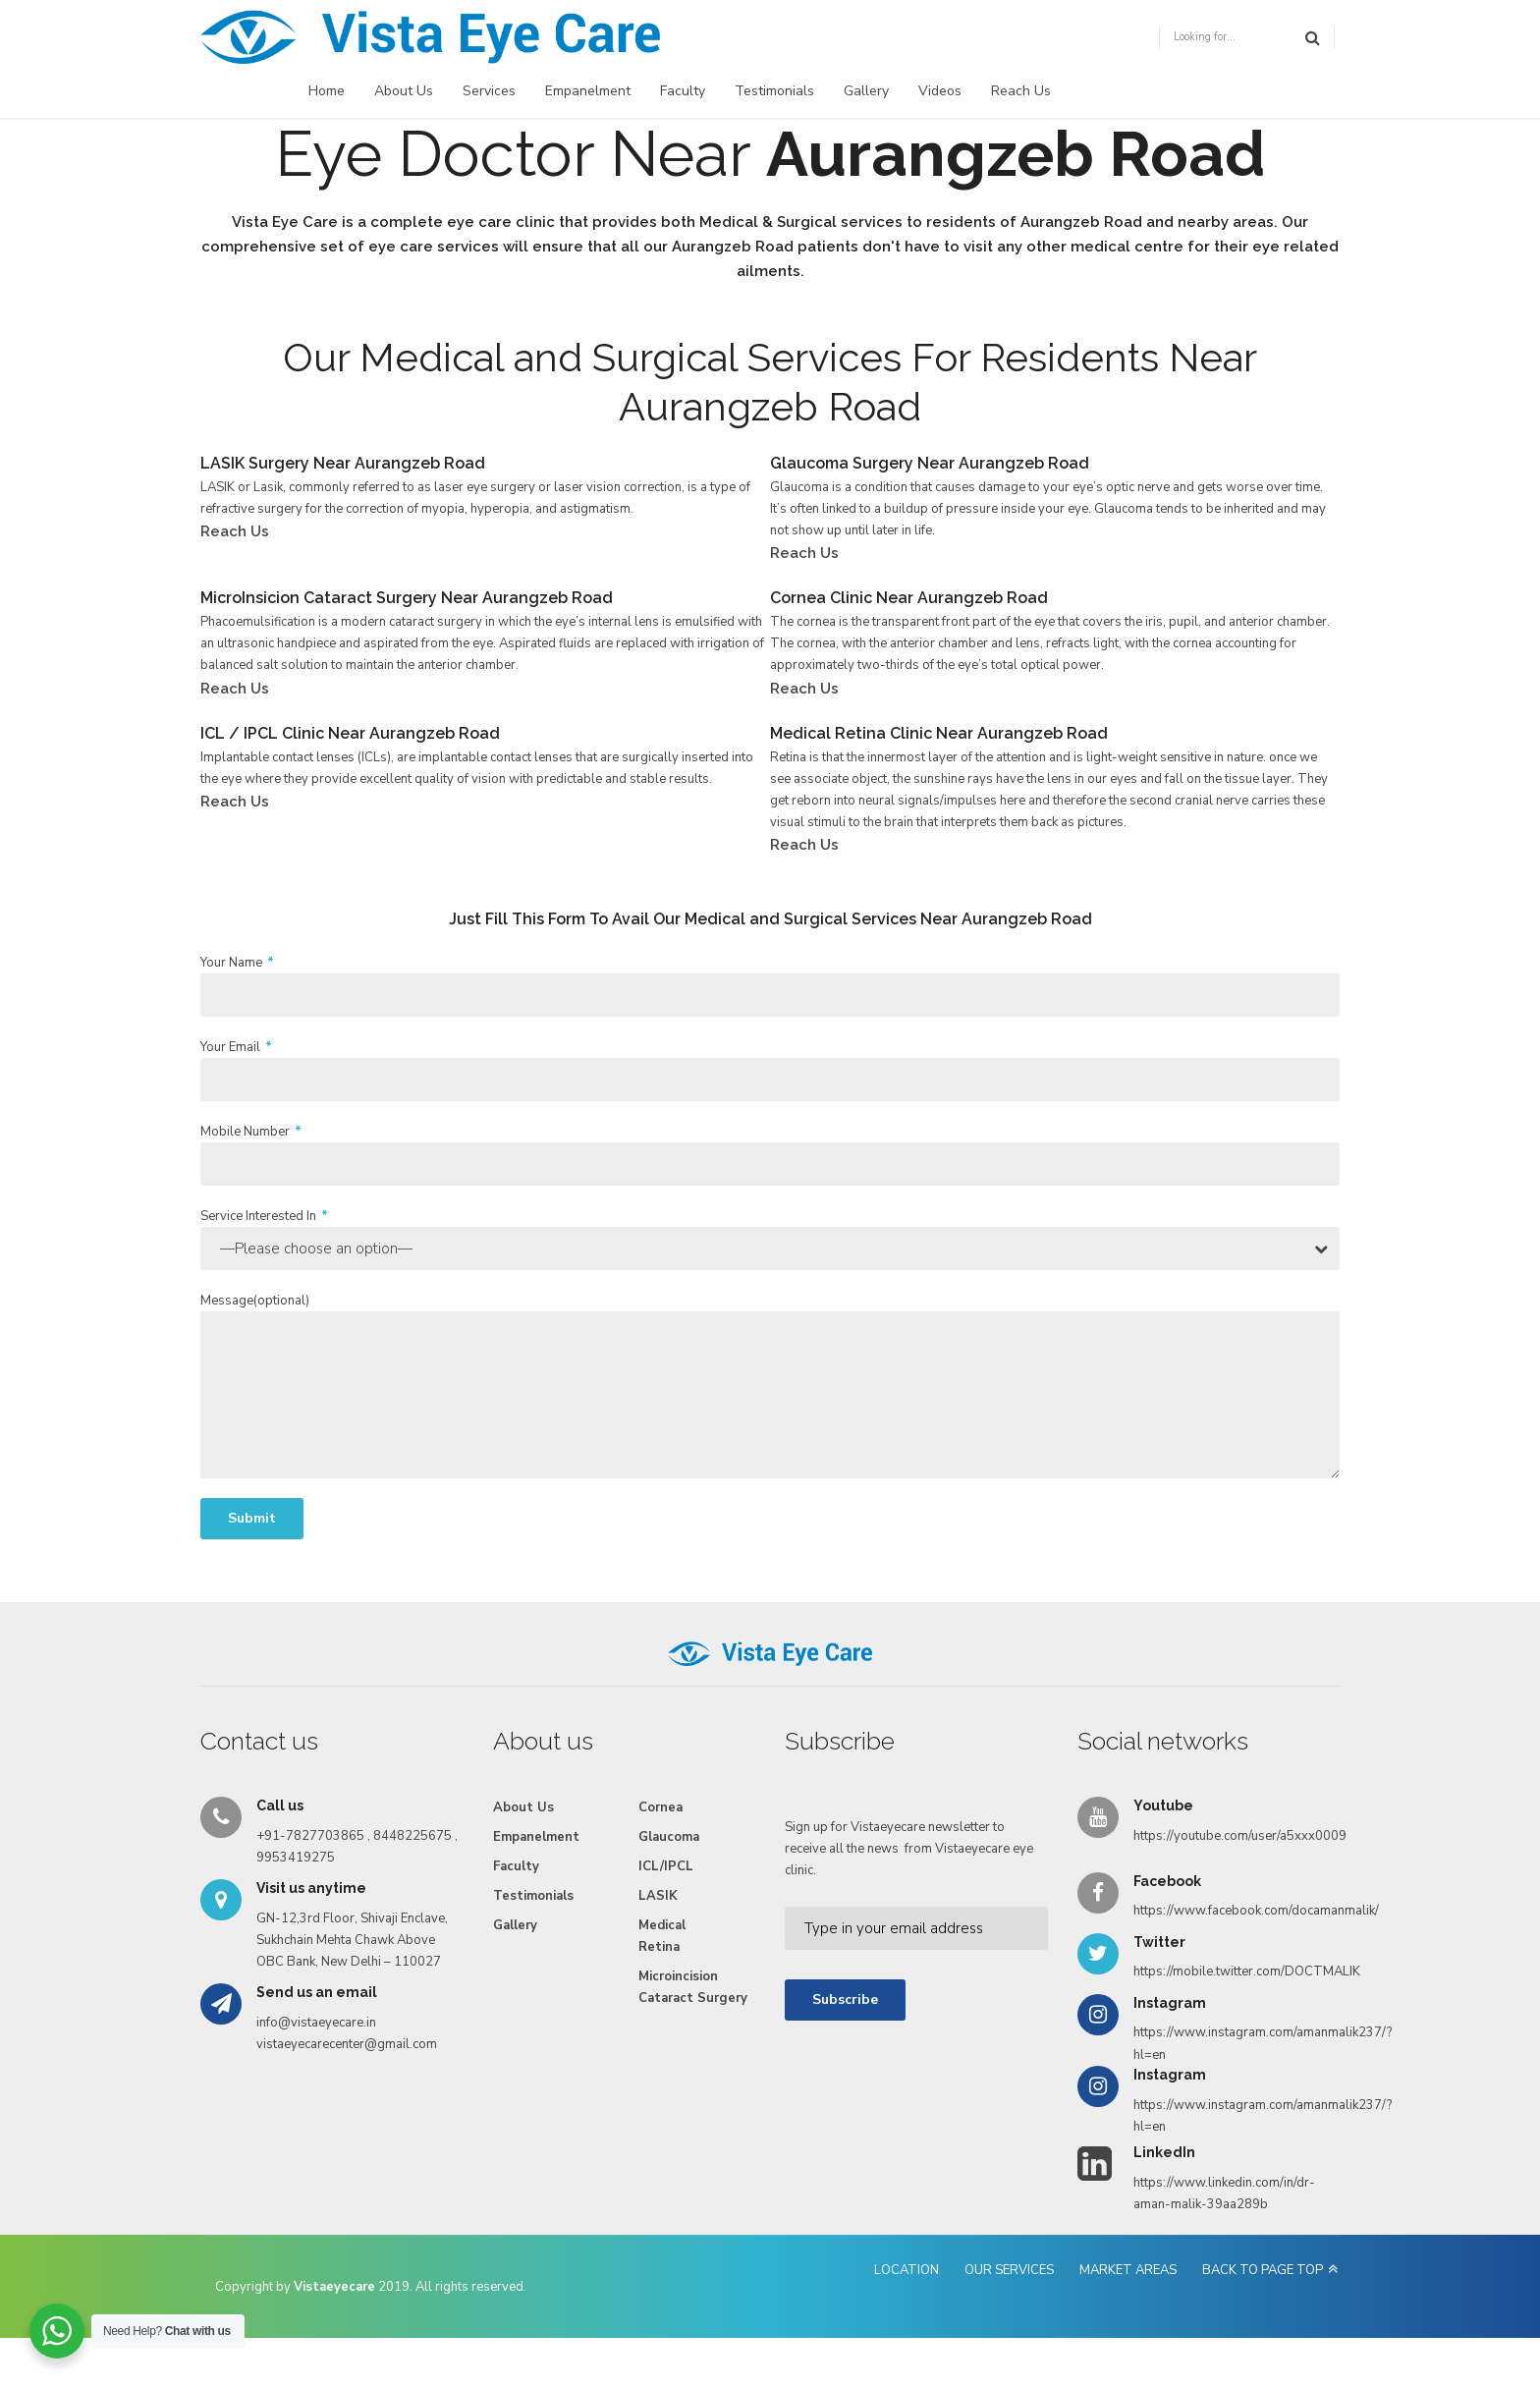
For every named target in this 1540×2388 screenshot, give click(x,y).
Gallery (866, 91)
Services (489, 91)
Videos (940, 91)
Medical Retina (662, 1936)
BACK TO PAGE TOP (1262, 2270)
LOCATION (906, 2270)
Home (326, 91)
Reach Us (1021, 91)
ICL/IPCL (665, 1866)
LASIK (658, 1896)
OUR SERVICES (1009, 2270)
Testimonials (774, 91)
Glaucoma (668, 1837)
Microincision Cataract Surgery (692, 1987)
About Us (403, 91)
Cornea (660, 1807)
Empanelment (588, 91)
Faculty (682, 91)
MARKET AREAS (1128, 2270)
